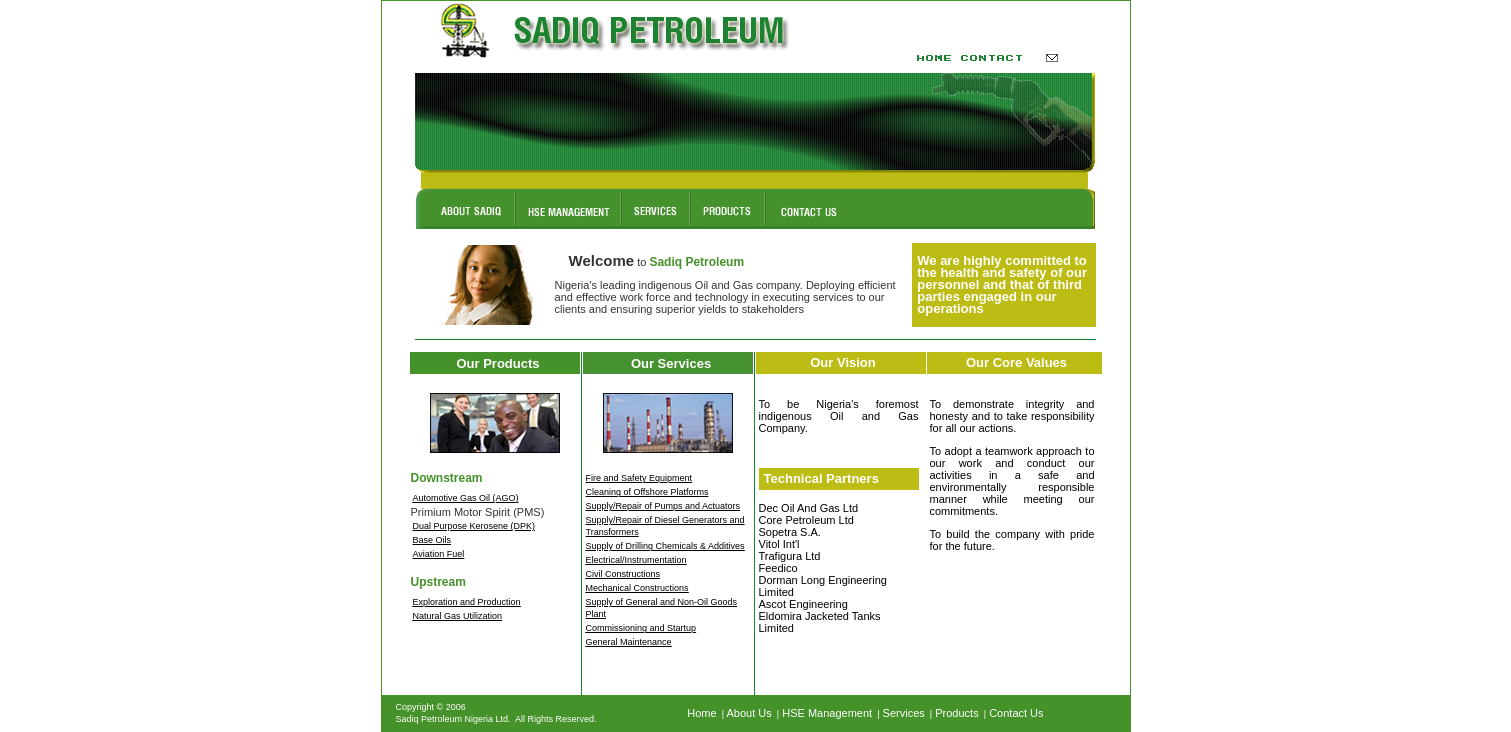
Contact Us (1016, 713)
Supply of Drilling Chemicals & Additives (665, 546)
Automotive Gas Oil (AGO (464, 498)
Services (904, 713)
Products (956, 713)
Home (701, 713)
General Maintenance (629, 642)
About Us (749, 713)
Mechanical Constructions (637, 588)
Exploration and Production (467, 602)
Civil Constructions (623, 574)
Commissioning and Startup (641, 628)
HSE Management (827, 713)
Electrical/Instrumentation (636, 560)
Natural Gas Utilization (458, 616)
